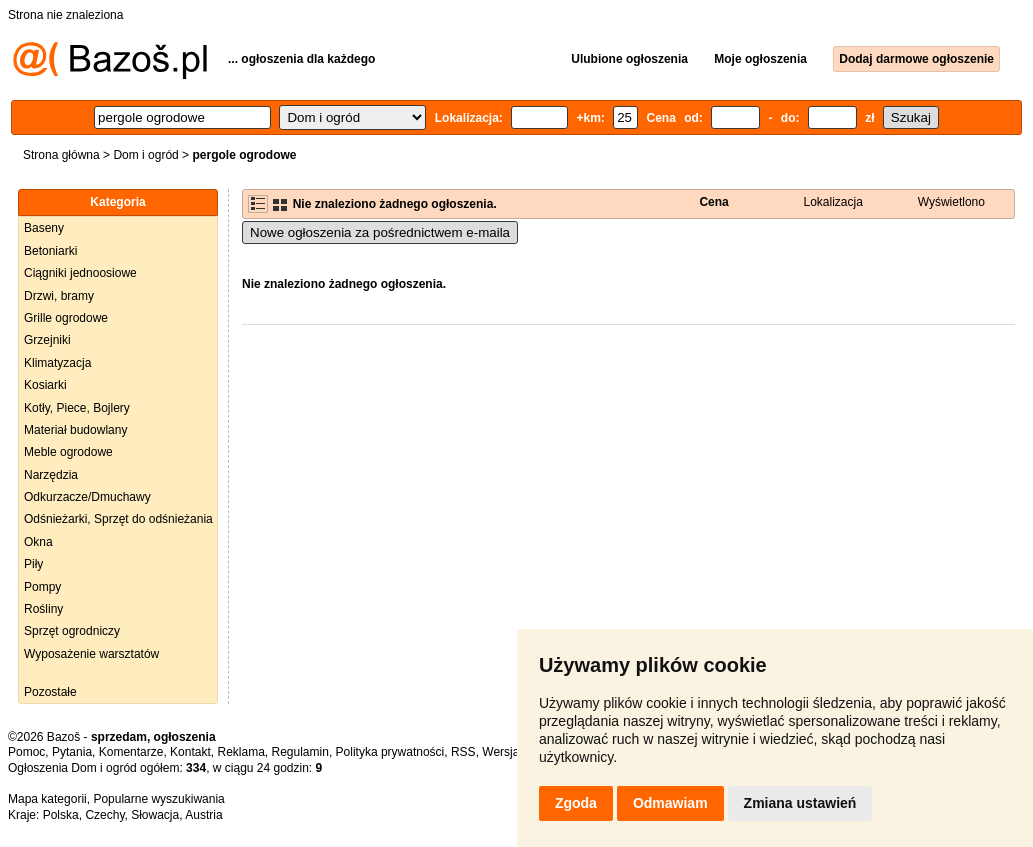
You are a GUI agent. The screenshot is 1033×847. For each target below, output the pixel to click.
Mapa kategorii (47, 799)
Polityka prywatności (390, 752)
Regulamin (300, 752)
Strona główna (61, 155)
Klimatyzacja (57, 363)
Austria (203, 815)
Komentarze (131, 752)
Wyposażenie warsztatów (91, 654)
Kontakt (190, 752)
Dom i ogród (145, 155)
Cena (713, 202)
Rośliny (43, 609)
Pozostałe (50, 692)
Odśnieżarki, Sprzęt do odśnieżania (118, 519)
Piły (33, 564)
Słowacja (155, 815)
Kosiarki (45, 385)
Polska (61, 815)
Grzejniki (47, 340)
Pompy (42, 587)
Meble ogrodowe (68, 452)
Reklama (240, 752)
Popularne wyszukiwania (158, 799)
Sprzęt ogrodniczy (72, 631)
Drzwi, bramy (59, 296)
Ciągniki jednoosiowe (80, 273)
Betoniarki (50, 251)
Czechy (104, 815)
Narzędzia (51, 475)
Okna (38, 542)
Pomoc (26, 752)
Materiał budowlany (75, 430)
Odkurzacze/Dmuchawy (87, 497)
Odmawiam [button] (670, 803)
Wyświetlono (951, 202)
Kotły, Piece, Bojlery (77, 408)
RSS (463, 752)
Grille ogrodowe (66, 318)
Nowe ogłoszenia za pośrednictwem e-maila (380, 232)
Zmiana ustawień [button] (800, 803)
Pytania (72, 752)
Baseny (44, 228)
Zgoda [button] (576, 803)
